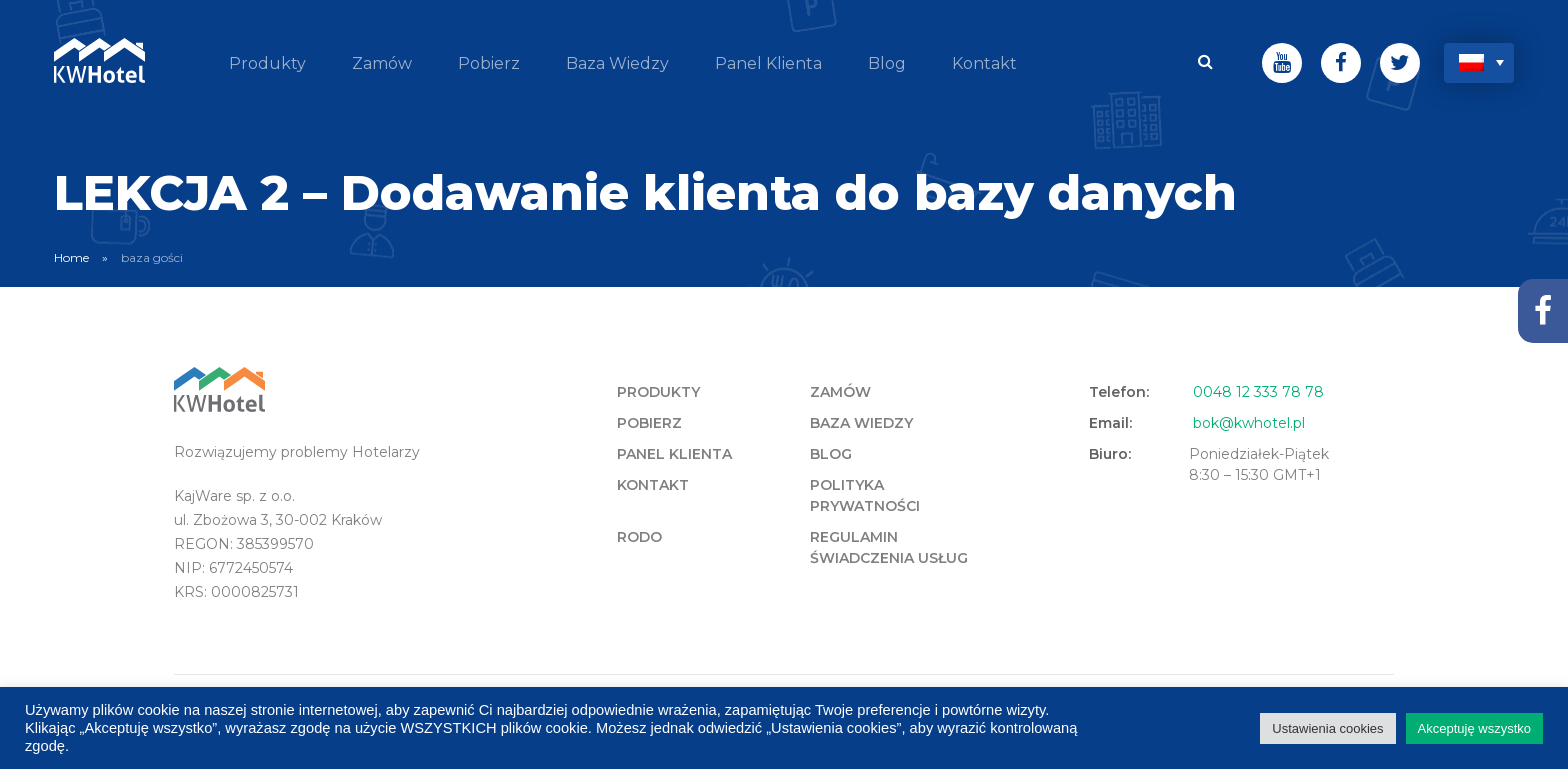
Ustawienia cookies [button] (1327, 728)
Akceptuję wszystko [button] (1474, 728)
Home (71, 257)
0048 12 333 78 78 (1258, 392)
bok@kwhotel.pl (1249, 423)
